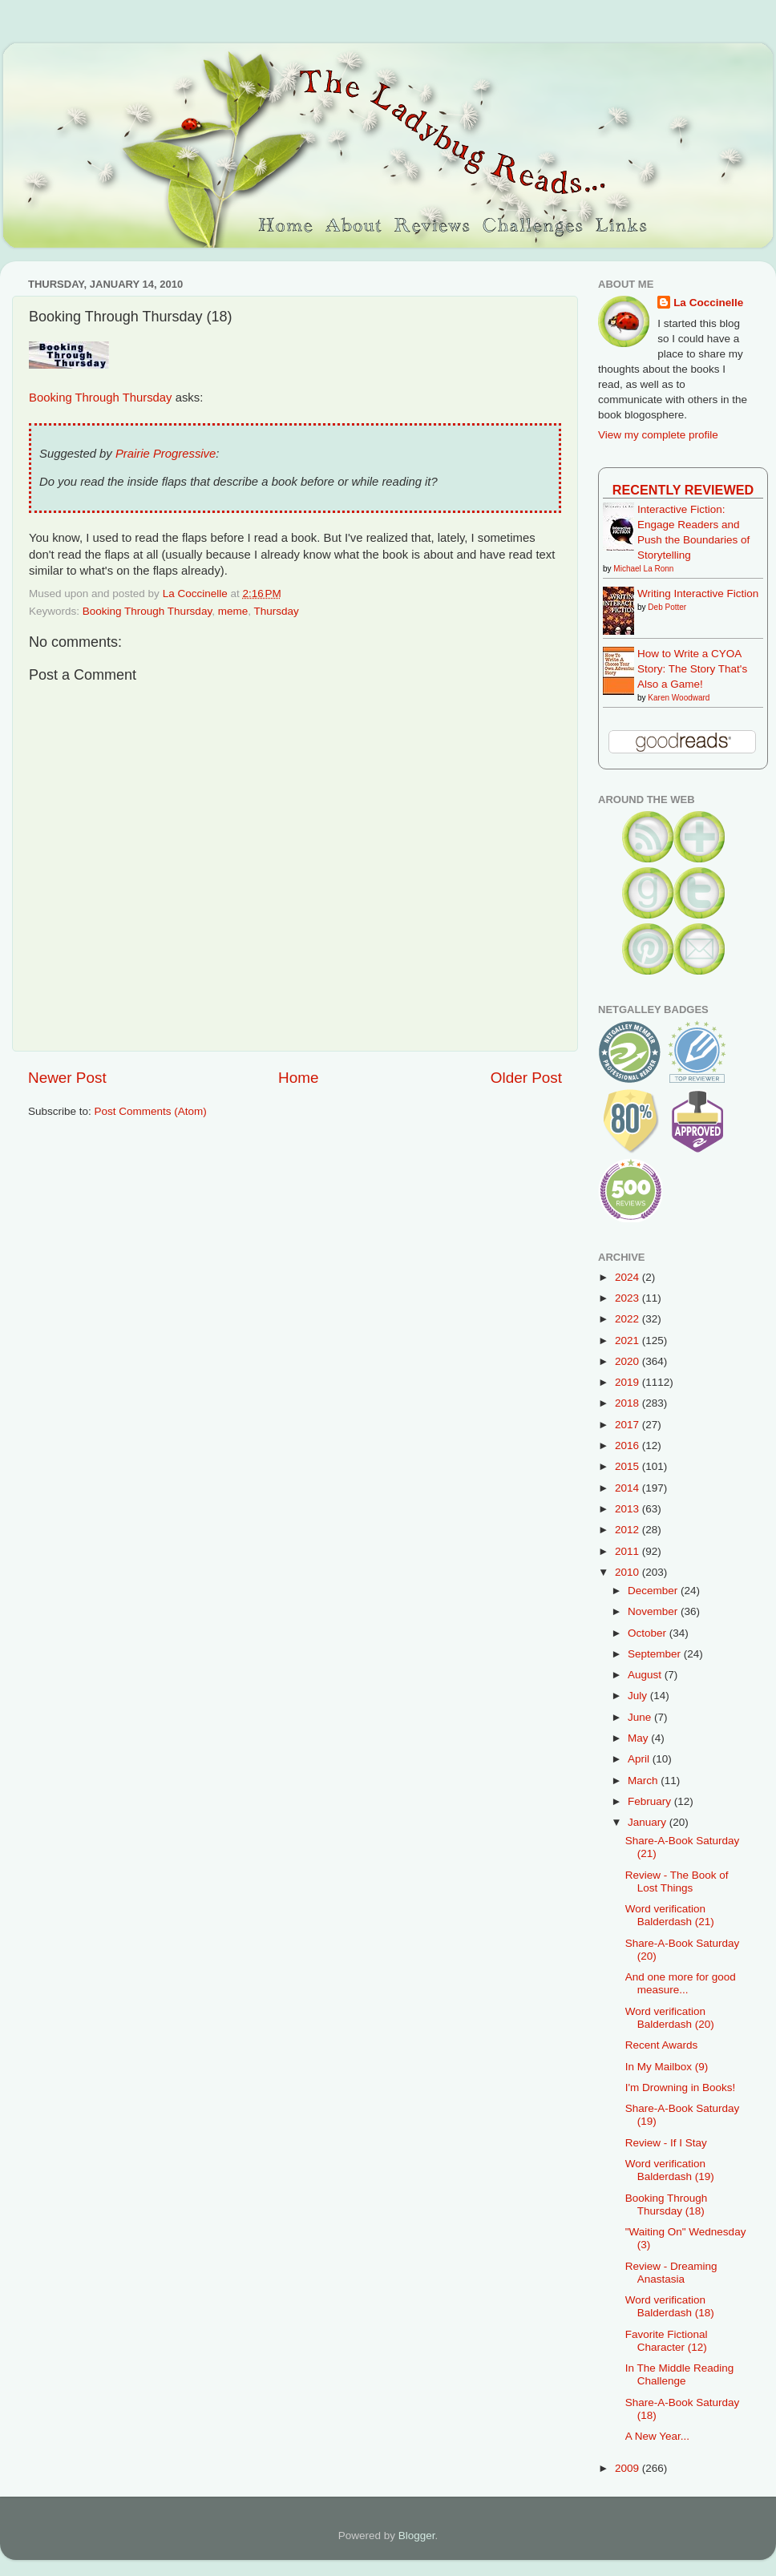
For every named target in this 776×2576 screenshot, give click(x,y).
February (651, 1801)
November (654, 1611)
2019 (628, 1382)
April (640, 1759)
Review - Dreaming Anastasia (671, 2272)
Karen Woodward (678, 697)
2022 (628, 1319)
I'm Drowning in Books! (680, 2087)
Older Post (526, 1077)
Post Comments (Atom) (151, 1111)
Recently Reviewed (683, 489)
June (641, 1717)
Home (298, 1077)
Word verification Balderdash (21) (669, 1915)
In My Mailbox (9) (667, 2067)
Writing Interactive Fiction (697, 593)
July (639, 1696)
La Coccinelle (708, 303)
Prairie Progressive (165, 453)
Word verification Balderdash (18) (669, 2306)
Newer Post (67, 1077)
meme (233, 611)
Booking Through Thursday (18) (666, 2204)
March (644, 1781)
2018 (628, 1403)
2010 (628, 1572)
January (648, 1822)
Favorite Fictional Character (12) (666, 2340)
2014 (628, 1488)
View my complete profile (658, 435)
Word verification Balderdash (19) (669, 2170)
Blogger (416, 2536)
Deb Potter (667, 607)
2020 (628, 1361)
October (648, 1633)
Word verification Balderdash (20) (669, 2017)
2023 (628, 1298)
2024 (628, 1277)
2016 (628, 1445)
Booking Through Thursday (100, 397)
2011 (628, 1551)
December (654, 1591)
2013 (628, 1509)
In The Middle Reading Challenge (679, 2374)
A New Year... (657, 2436)
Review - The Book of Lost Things (677, 1881)
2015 (628, 1466)
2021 (628, 1340)
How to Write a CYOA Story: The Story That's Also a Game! (692, 669)
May (639, 1738)
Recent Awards (661, 2045)
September (656, 1654)
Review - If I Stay (666, 2143)
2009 (628, 2468)
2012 (628, 1530)
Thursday (275, 611)
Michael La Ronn (643, 568)
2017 (628, 1425)
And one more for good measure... (680, 1983)
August (646, 1675)
